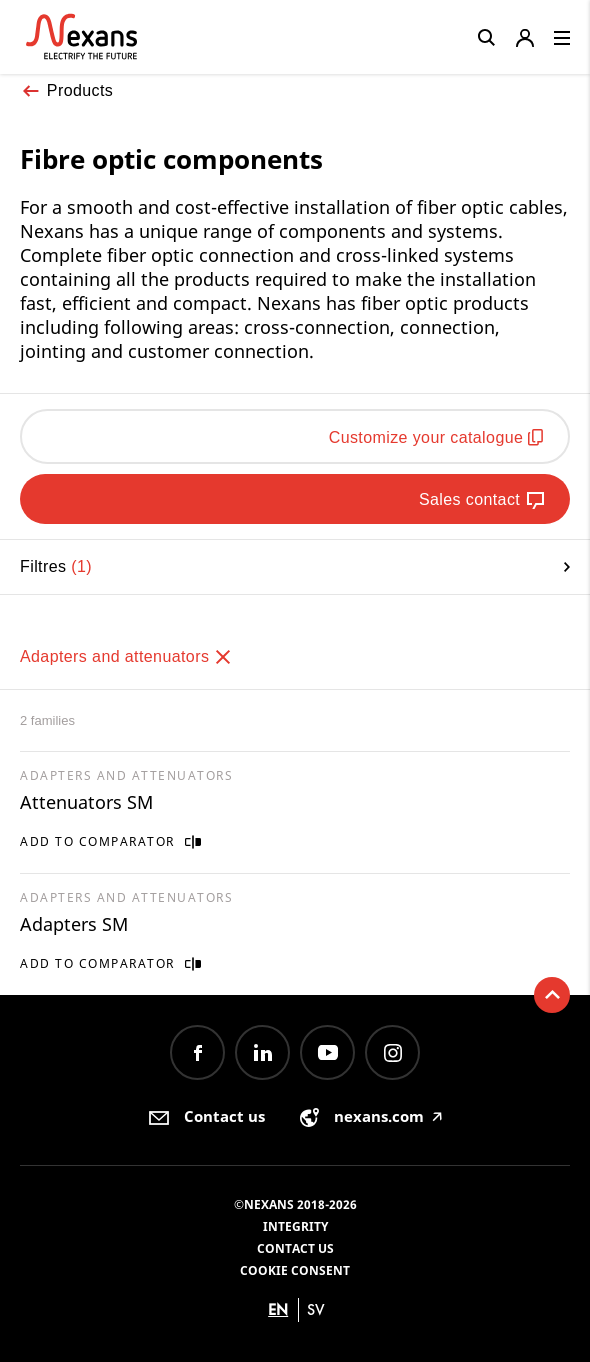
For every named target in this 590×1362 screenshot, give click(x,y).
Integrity (295, 1226)
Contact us (295, 1248)
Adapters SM (74, 924)
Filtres (295, 566)
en (278, 1309)
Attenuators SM (86, 802)
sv (316, 1309)
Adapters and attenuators (126, 656)
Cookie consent (295, 1270)
